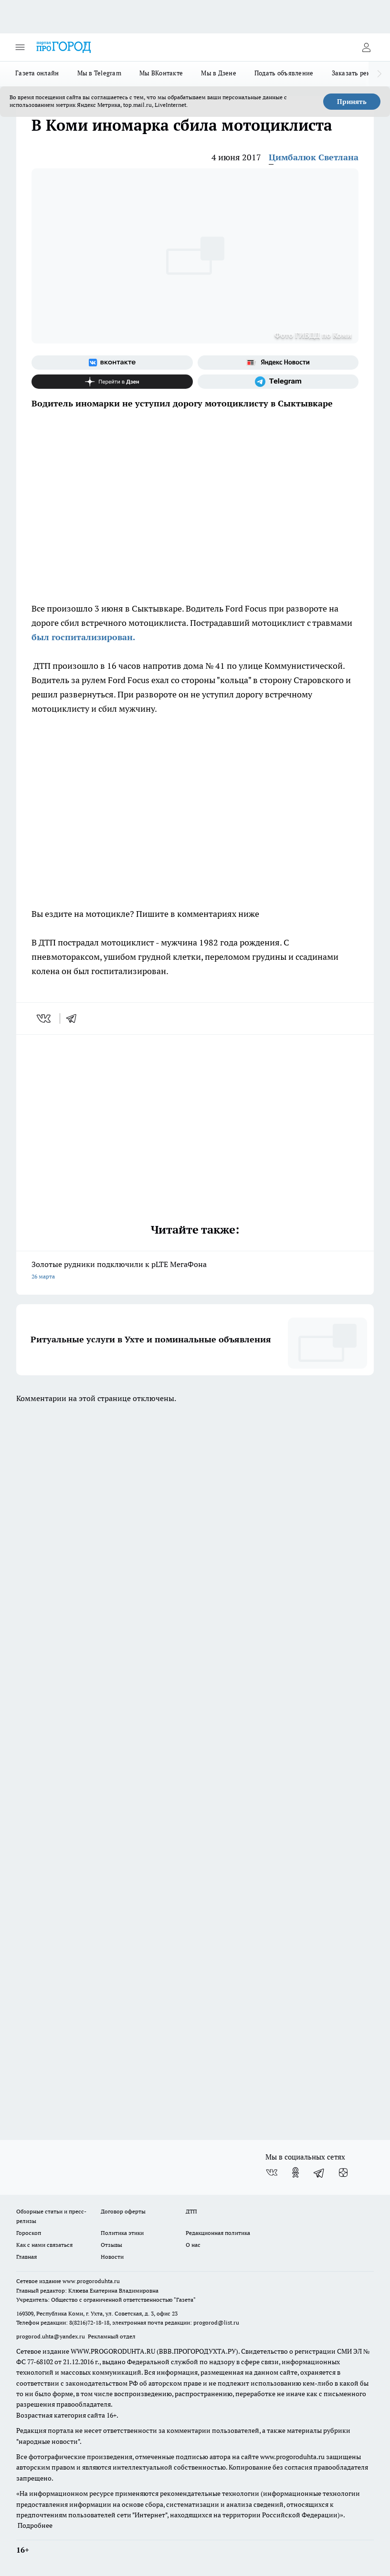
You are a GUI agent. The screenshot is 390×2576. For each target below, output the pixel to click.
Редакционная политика (218, 2232)
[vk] (44, 1018)
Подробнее (35, 2525)
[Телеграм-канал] (278, 381)
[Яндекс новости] (278, 362)
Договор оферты (123, 2211)
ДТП (191, 2211)
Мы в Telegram (99, 73)
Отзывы (111, 2244)
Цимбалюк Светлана (313, 157)
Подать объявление (284, 73)
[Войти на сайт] (366, 47)
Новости (112, 2256)
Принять (352, 101)
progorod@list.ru (216, 2322)
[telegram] (74, 1018)
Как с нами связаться (44, 2244)
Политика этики (122, 2232)
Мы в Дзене (218, 73)
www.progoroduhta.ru (91, 2281)
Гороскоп (28, 2232)
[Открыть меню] (20, 47)
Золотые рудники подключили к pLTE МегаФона (195, 1271)
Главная (26, 2256)
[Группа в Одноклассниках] (295, 2172)
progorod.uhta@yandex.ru (51, 2336)
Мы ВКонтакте (161, 73)
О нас (193, 2244)
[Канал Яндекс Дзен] (112, 381)
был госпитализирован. (83, 637)
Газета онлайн (37, 73)
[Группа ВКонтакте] (112, 362)
